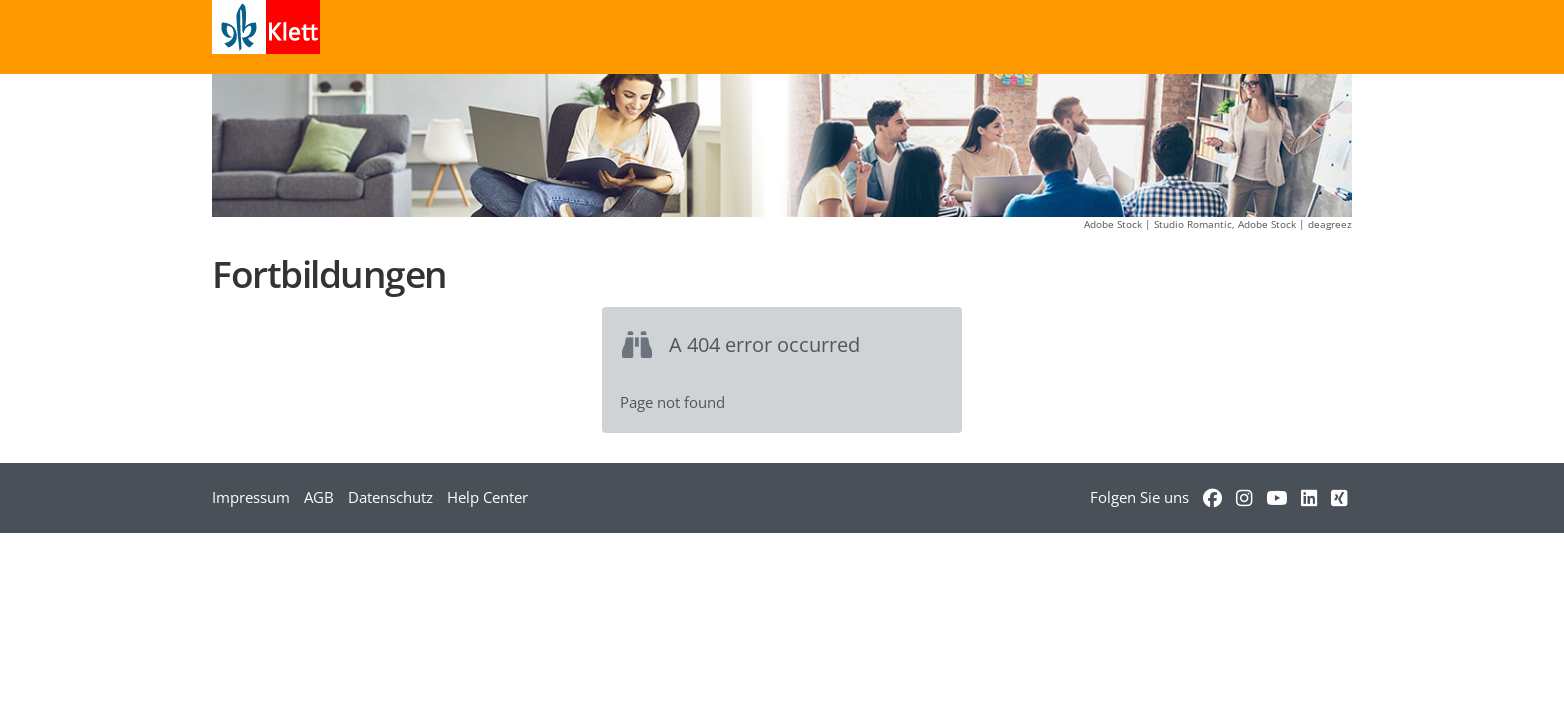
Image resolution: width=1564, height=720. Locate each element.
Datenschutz (390, 497)
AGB (319, 497)
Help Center (487, 497)
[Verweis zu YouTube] (1276, 497)
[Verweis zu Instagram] (1244, 497)
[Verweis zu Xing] (1339, 497)
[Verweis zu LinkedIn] (1309, 497)
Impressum (251, 497)
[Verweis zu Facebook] (1212, 497)
